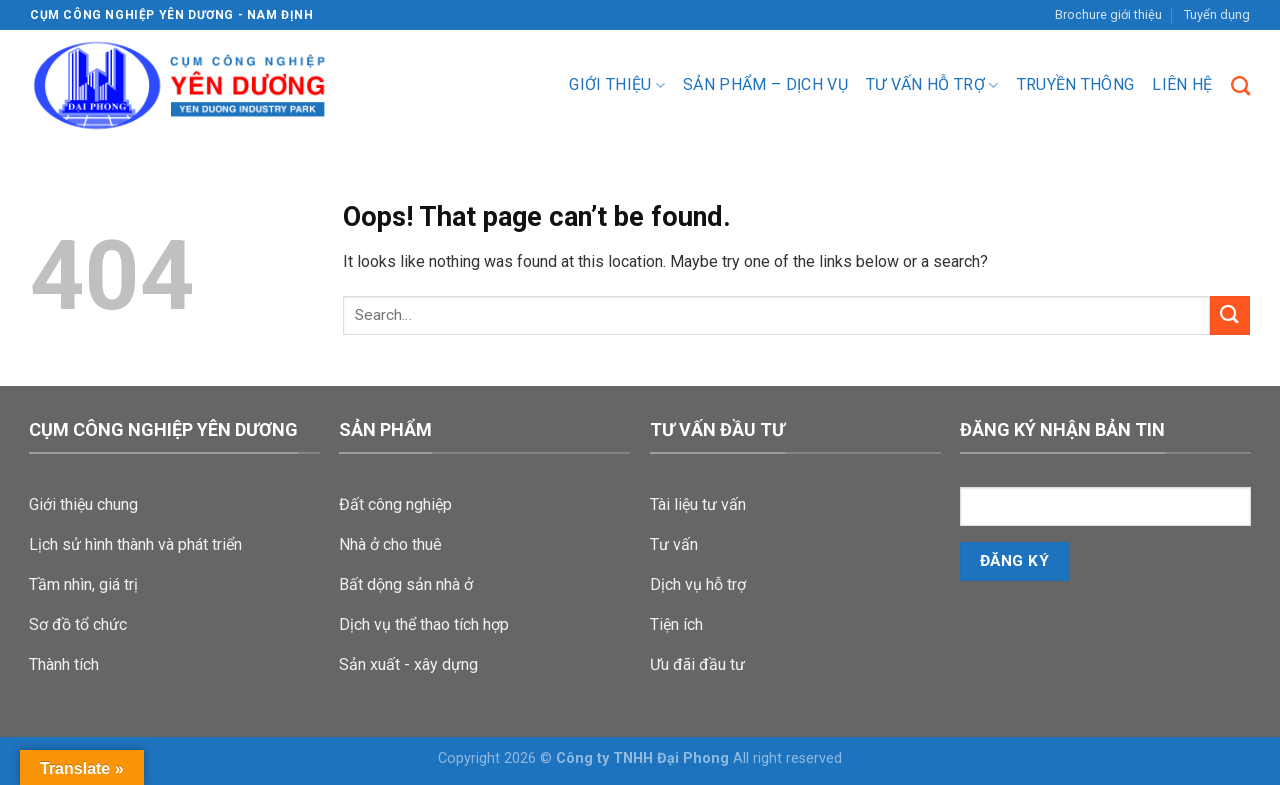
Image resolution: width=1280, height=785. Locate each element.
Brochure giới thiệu (1108, 14)
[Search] (1240, 85)
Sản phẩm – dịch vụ (765, 84)
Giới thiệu (617, 85)
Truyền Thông (1076, 84)
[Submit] (1230, 315)
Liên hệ (1182, 84)
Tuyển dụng (1217, 14)
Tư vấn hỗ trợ (932, 85)
